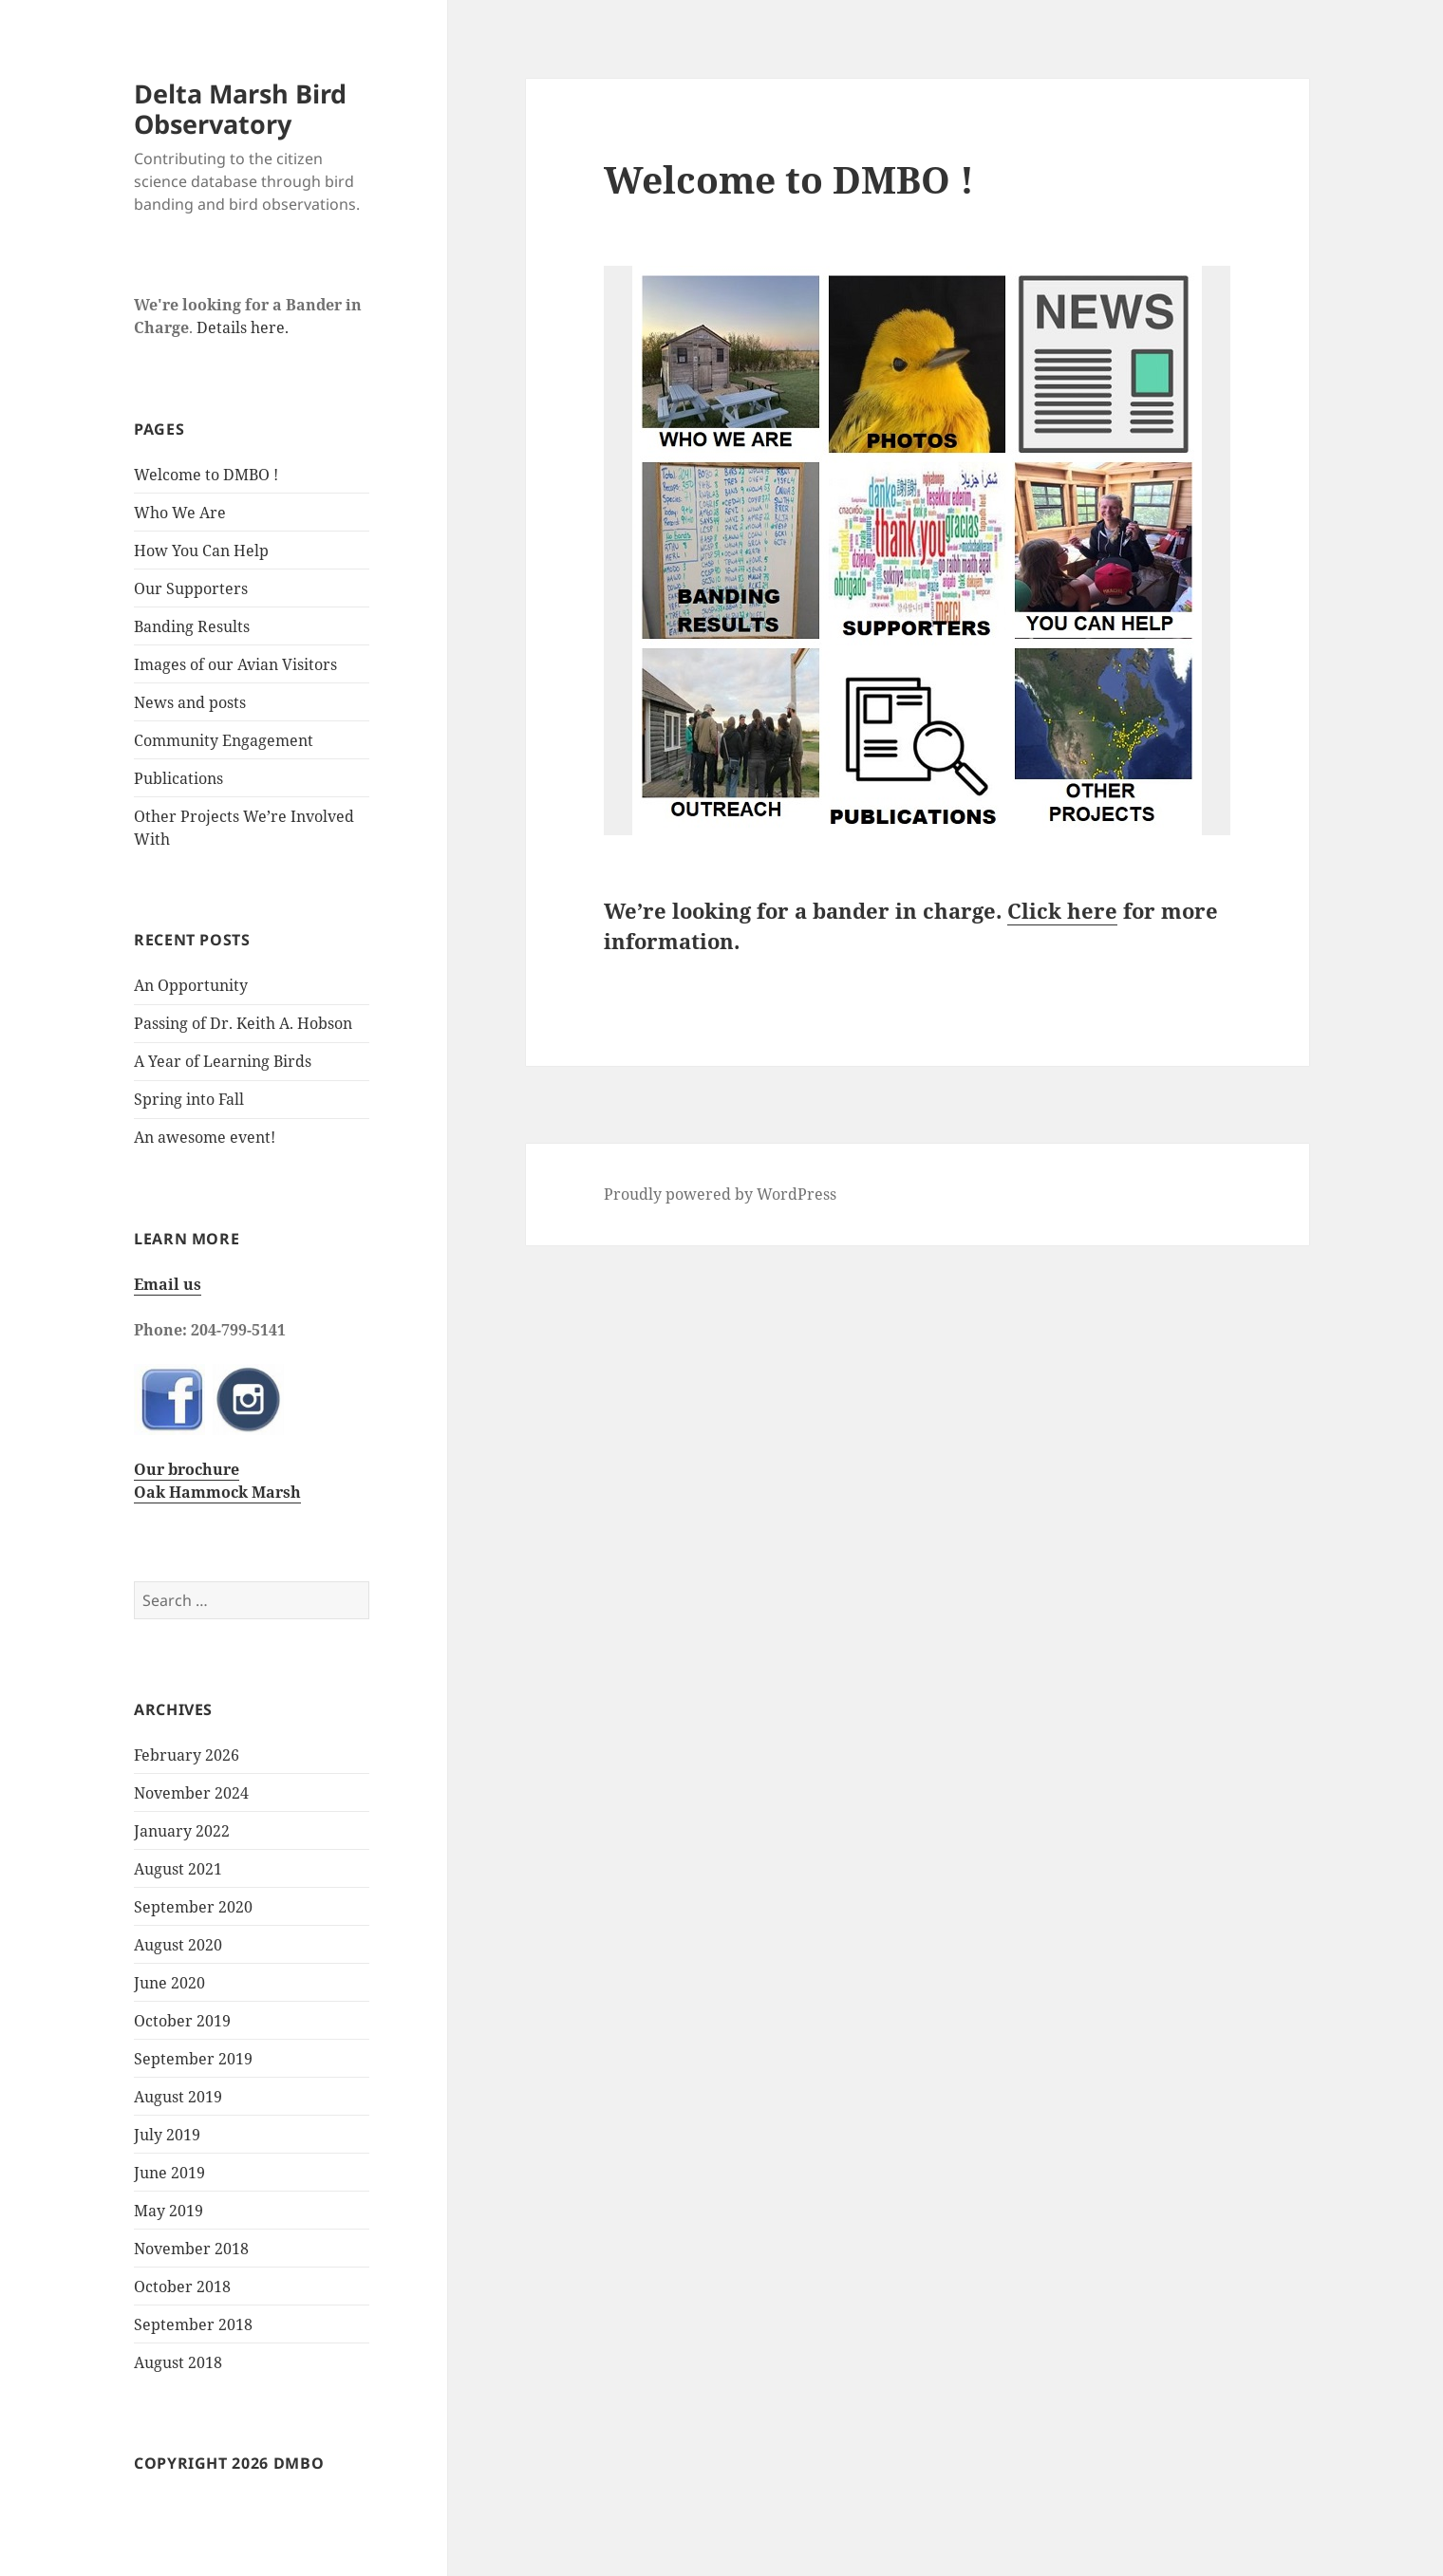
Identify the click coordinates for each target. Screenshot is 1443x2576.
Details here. (243, 327)
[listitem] (733, 363)
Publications (178, 778)
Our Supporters (191, 588)
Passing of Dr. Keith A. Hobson (243, 1023)
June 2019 (169, 2172)
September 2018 (193, 2324)
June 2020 (169, 1982)
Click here (1062, 910)
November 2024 (191, 1793)
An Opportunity (191, 985)
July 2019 (167, 2134)
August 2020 (178, 1944)
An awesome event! (204, 1137)
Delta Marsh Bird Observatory (240, 108)
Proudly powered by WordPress (720, 1194)
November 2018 (191, 2248)
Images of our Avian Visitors (235, 664)
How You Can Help (201, 550)
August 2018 (178, 2362)
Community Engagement (223, 740)
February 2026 (186, 1755)
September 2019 (193, 2058)
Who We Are (180, 512)
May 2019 (168, 2210)
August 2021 (178, 1868)
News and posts (190, 702)
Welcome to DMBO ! (206, 474)
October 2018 (182, 2286)
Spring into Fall (189, 1099)
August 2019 (178, 2096)
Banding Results (192, 626)
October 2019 (182, 2020)
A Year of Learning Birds (222, 1061)
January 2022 (182, 1830)
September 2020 (193, 1906)
